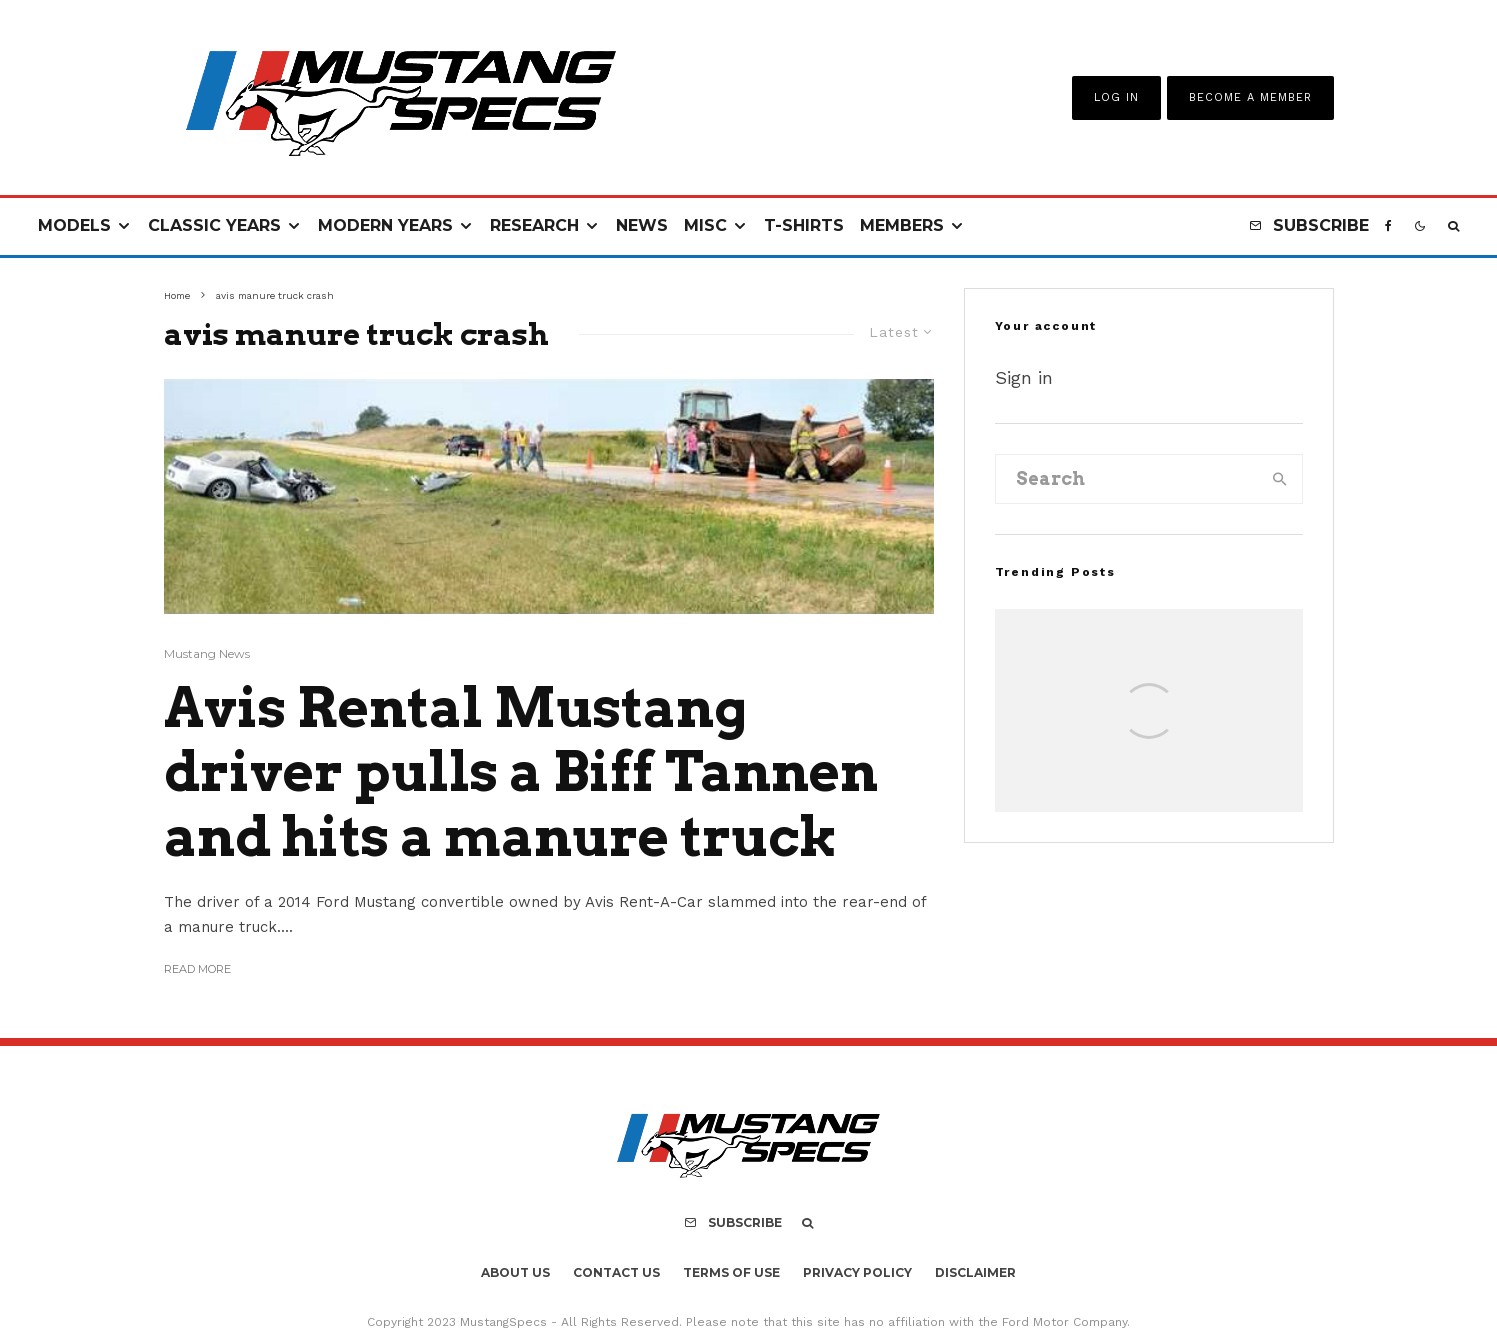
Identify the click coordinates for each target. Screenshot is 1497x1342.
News (642, 225)
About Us (515, 1272)
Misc (705, 225)
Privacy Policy (857, 1272)
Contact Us (616, 1272)
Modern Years (385, 225)
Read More (197, 969)
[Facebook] (1388, 226)
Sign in (1024, 377)
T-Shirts (804, 225)
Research (534, 225)
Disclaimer (975, 1272)
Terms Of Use (731, 1272)
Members (902, 225)
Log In (1116, 97)
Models (74, 225)
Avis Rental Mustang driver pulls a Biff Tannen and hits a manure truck (521, 773)
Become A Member (1250, 97)
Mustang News (207, 653)
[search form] (1128, 479)
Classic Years (214, 225)
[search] (1280, 479)
